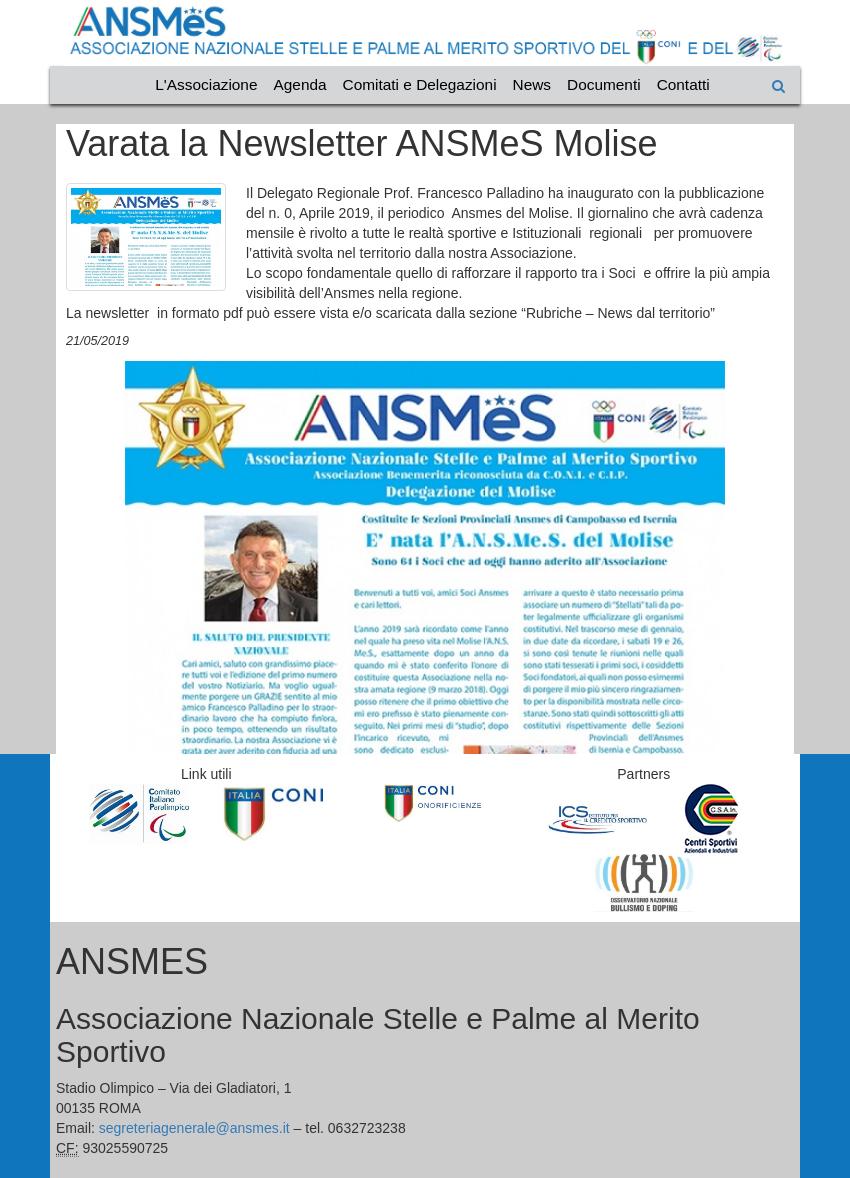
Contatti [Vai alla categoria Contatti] (683, 84)
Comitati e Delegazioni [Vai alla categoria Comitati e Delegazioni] (420, 84)
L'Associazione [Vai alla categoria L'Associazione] (206, 84)
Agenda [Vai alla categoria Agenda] (300, 84)
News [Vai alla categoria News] (532, 84)
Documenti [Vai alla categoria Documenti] (604, 84)
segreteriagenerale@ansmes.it (194, 1128)
